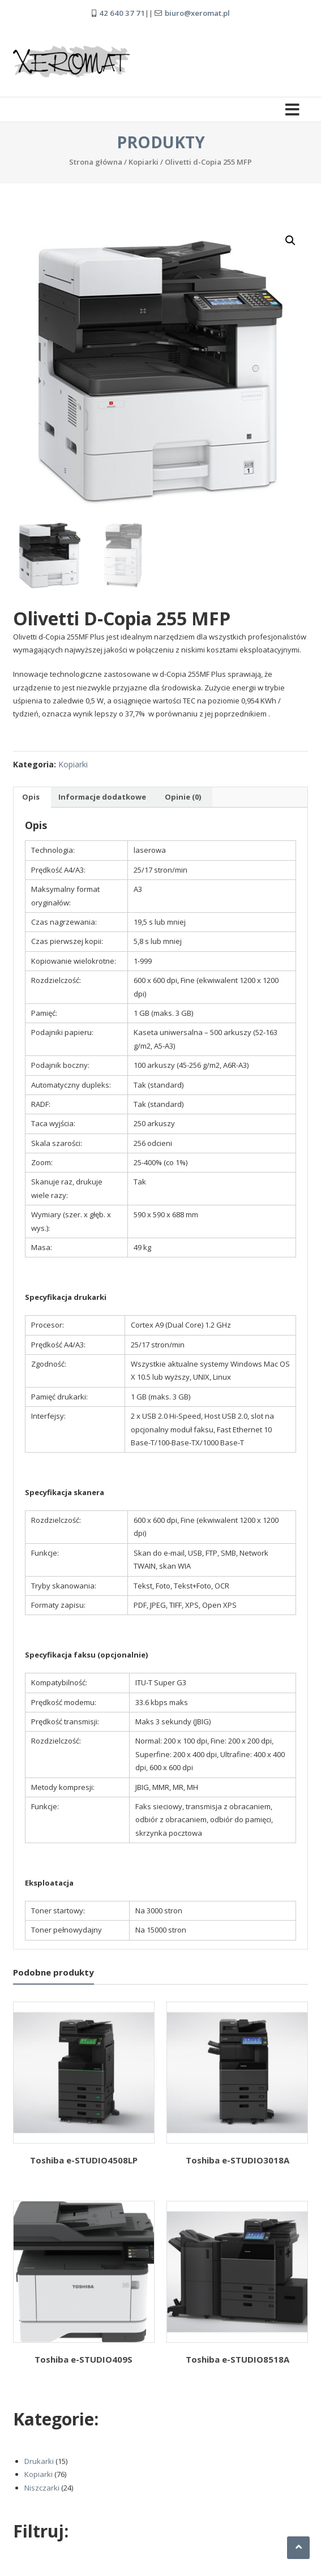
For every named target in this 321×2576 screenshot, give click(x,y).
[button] (290, 240)
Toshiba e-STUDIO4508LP (84, 2160)
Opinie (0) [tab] (183, 797)
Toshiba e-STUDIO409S (83, 2359)
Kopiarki (144, 162)
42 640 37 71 (122, 13)
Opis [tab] (31, 797)
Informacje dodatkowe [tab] (102, 797)
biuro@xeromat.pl (197, 13)
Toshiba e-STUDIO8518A (237, 2359)
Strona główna (95, 162)
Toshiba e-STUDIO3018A (237, 2160)
